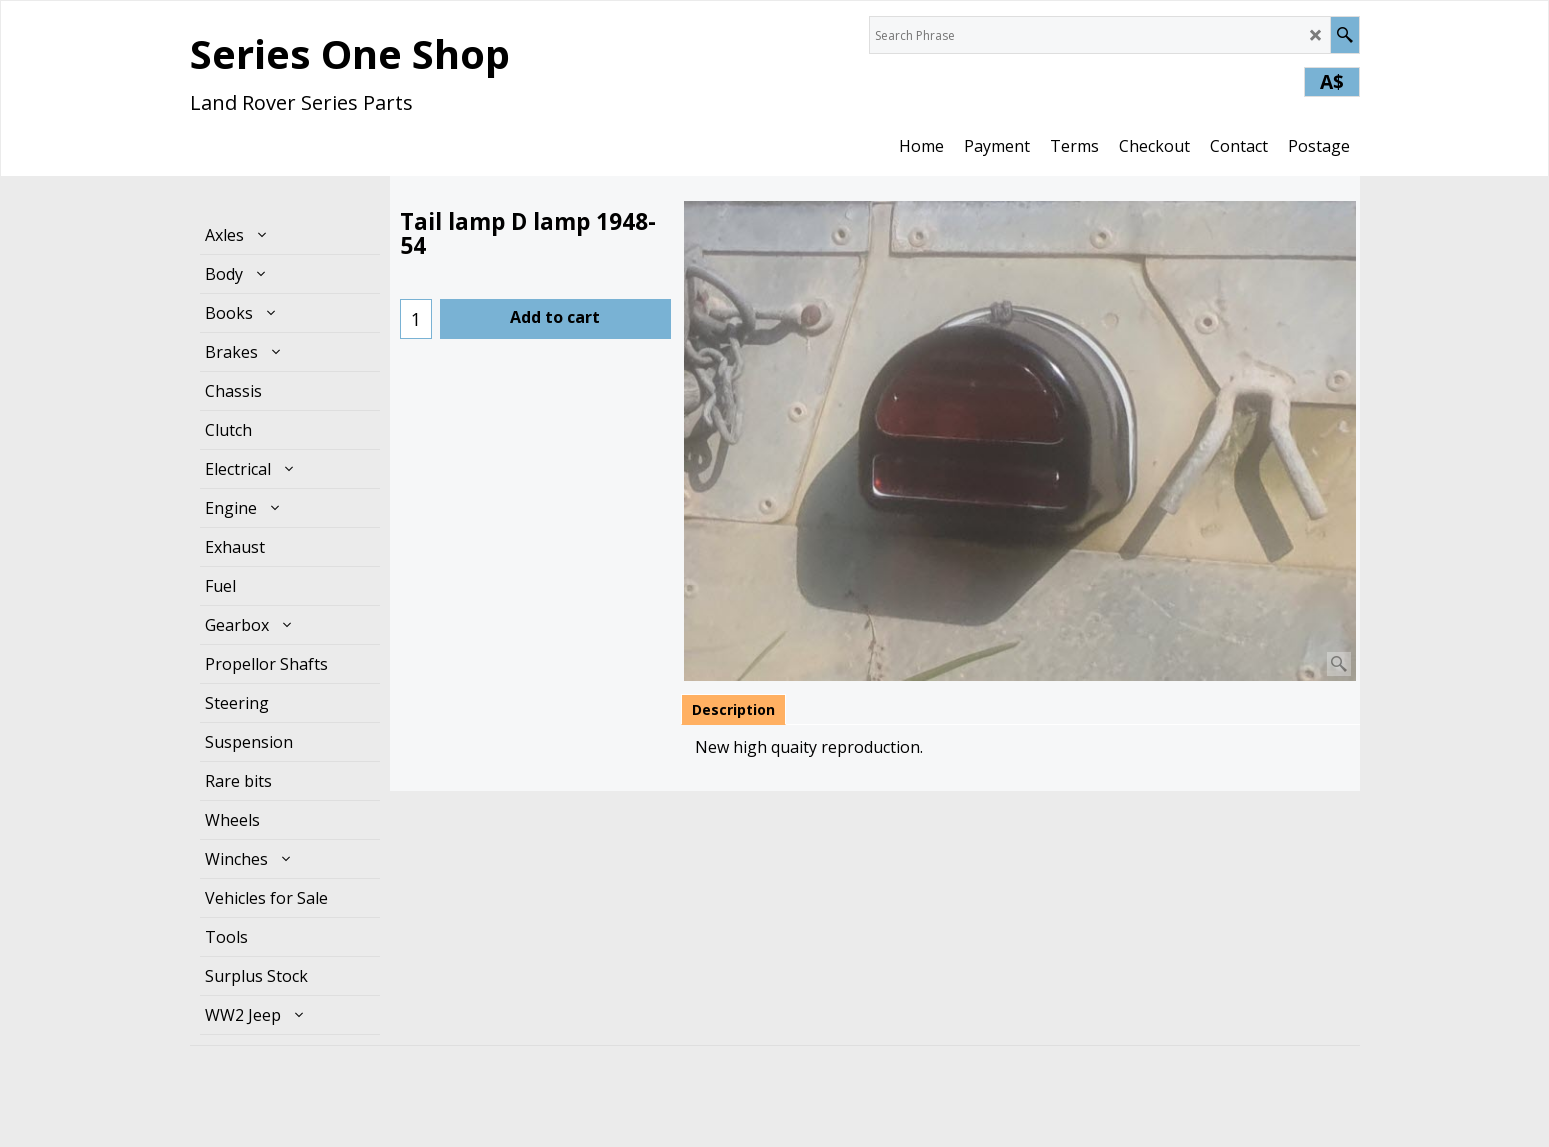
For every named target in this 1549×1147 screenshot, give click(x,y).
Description (733, 709)
